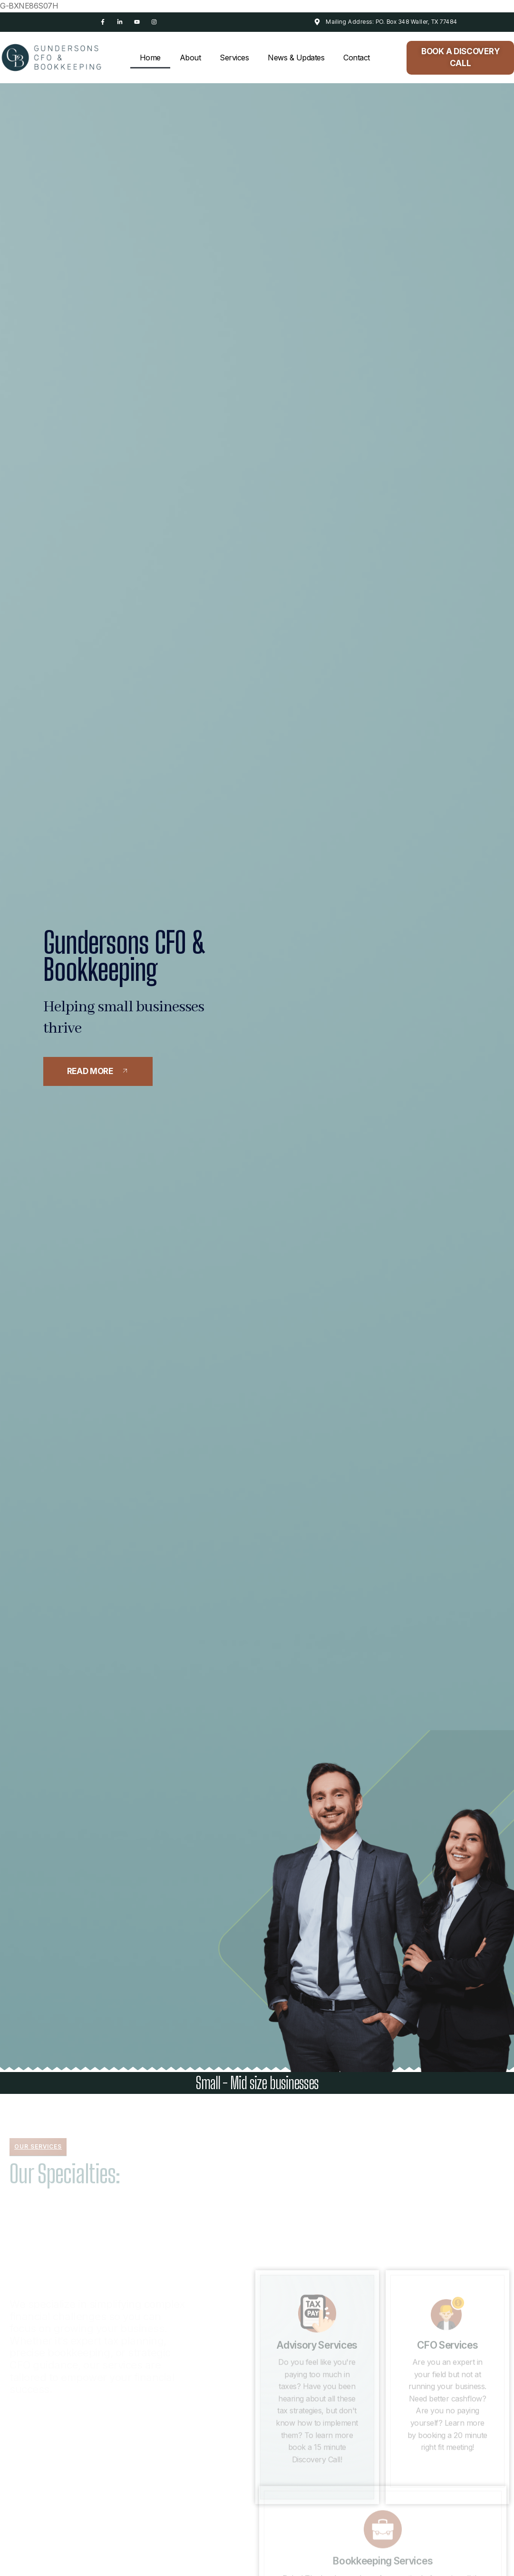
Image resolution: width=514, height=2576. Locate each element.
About (190, 57)
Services (234, 57)
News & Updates (296, 57)
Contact (356, 57)
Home (150, 57)
